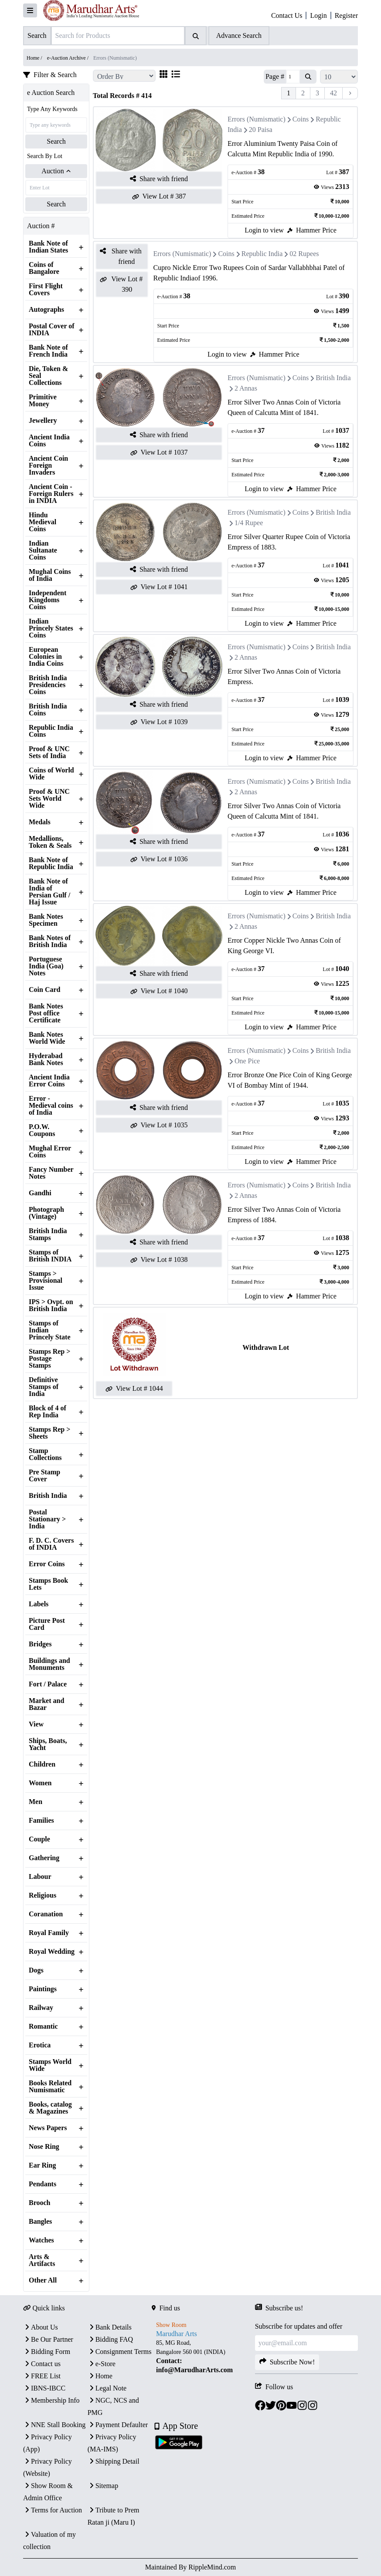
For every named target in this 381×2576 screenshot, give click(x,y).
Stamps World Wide (50, 2065)
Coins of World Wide (51, 774)
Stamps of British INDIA (50, 1256)
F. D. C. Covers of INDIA (51, 1544)
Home (100, 2376)
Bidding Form (46, 2351)
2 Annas (246, 388)
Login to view (264, 230)
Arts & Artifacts (42, 2260)
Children (42, 1764)
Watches (41, 2240)
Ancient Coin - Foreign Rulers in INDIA (51, 493)
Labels (38, 1604)
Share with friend (159, 179)
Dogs (36, 1970)
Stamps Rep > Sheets (49, 1433)
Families (41, 1820)
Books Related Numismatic (50, 2087)
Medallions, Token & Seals (50, 842)
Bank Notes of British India (50, 941)
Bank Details (110, 2327)
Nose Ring (44, 2146)
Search (56, 141)
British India (48, 1495)
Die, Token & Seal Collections (48, 375)
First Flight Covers (46, 290)
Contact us (42, 2363)
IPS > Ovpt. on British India (51, 1305)
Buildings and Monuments (49, 1664)
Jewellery (43, 420)
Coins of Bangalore (44, 268)
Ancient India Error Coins (49, 1081)
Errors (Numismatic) (257, 119)
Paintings (43, 1989)
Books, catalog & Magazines (50, 2108)
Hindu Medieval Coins (42, 522)
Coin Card (44, 989)
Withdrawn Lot (265, 1347)
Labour (40, 1876)
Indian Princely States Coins (51, 628)
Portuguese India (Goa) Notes (46, 966)
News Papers (48, 2127)
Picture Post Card (47, 1624)
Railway (41, 2007)
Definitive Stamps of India (43, 1386)
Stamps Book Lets (48, 1584)
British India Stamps (48, 1234)
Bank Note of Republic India (51, 863)
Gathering (44, 1857)
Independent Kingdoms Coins (47, 600)
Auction (56, 171)
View (36, 1724)
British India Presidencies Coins (48, 684)
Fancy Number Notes (51, 1173)
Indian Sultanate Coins (43, 550)
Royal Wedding (52, 1951)
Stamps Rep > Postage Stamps (49, 1358)
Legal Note (107, 2388)
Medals (40, 822)
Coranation (46, 1914)
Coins (301, 119)
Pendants (42, 2184)
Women (40, 1783)
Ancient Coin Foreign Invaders (48, 465)
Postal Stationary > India (47, 1519)
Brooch (39, 2202)
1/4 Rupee (249, 522)
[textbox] (203, 2356)
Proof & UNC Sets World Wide (49, 798)
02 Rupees (304, 253)
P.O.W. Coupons (42, 1130)
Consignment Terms (120, 2351)
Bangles (40, 2221)
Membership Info (51, 2400)
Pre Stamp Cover (44, 1476)
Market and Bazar (46, 1704)
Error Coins (47, 1564)
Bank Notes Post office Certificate (46, 1013)
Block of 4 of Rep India (47, 1412)
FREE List (42, 2376)
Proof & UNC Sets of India (49, 752)
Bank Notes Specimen (46, 920)
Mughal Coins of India (50, 575)
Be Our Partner (48, 2339)
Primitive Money (43, 401)
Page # (274, 76)
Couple (39, 1839)
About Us (40, 2327)
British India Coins (48, 710)
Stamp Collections (45, 1454)
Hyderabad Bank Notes (46, 1059)
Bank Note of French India (48, 351)
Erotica (40, 2045)
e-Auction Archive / (68, 58)
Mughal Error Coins (50, 1152)
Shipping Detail (113, 2461)
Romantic (43, 2026)
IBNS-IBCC (44, 2388)
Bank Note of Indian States (48, 247)
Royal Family (49, 1932)
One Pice (247, 1061)
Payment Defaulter (118, 2424)
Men (35, 1801)
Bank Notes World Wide (47, 1038)
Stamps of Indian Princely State (50, 1330)
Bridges (40, 1644)
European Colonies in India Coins (46, 656)
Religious (42, 1895)
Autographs (46, 309)
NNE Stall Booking (54, 2424)
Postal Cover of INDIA (52, 330)
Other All (43, 2280)
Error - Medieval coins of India (51, 1105)
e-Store (102, 2363)
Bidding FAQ (110, 2339)
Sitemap (103, 2485)
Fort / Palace (48, 1684)
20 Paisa (260, 129)
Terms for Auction (52, 2510)
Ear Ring (42, 2165)
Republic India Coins (51, 731)
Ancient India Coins (49, 441)
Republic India (262, 253)
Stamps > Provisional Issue (45, 1280)
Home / (35, 58)
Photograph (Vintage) (46, 1213)
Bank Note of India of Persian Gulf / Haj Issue (49, 892)
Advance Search (239, 35)
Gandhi (40, 1193)
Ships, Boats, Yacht (48, 1744)
